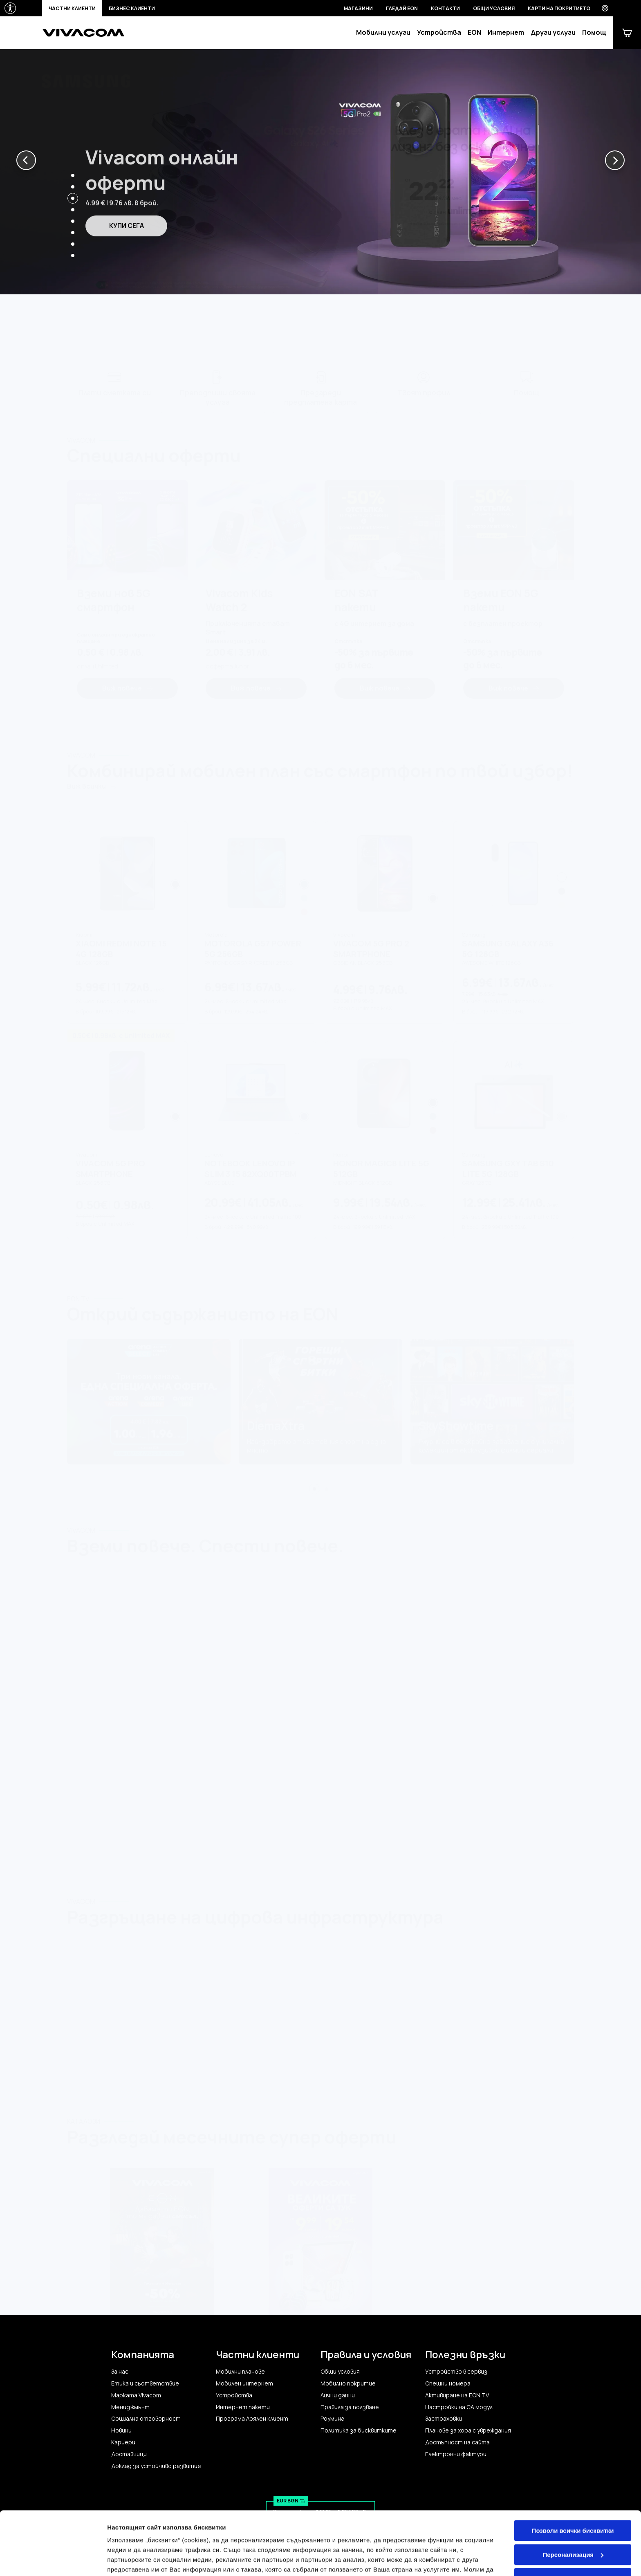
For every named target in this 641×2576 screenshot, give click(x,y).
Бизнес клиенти (132, 8)
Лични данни (337, 2395)
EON (474, 32)
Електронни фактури (455, 2454)
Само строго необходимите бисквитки (572, 2540)
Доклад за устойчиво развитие (156, 2466)
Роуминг (332, 2418)
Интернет (506, 32)
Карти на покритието (559, 8)
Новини (121, 2430)
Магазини (358, 8)
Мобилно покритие (348, 2383)
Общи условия (494, 8)
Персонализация (572, 2512)
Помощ (594, 32)
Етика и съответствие (145, 2383)
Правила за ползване (349, 2407)
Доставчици (129, 2454)
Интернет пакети (243, 2407)
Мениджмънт (130, 2407)
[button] (26, 160)
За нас (119, 2371)
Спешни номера (448, 2383)
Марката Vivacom (136, 2395)
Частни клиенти (72, 8)
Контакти (445, 8)
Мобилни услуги (383, 32)
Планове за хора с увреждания (468, 2430)
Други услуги (553, 32)
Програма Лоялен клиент (252, 2418)
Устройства (439, 32)
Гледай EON (402, 8)
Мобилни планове (240, 2371)
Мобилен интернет (244, 2383)
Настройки (123, 2559)
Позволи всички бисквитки (573, 2488)
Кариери (123, 2442)
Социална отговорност (146, 2418)
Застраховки (443, 2418)
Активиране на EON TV (457, 2395)
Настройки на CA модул (459, 2407)
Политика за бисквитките (358, 2430)
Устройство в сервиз (456, 2371)
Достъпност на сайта (457, 2442)
